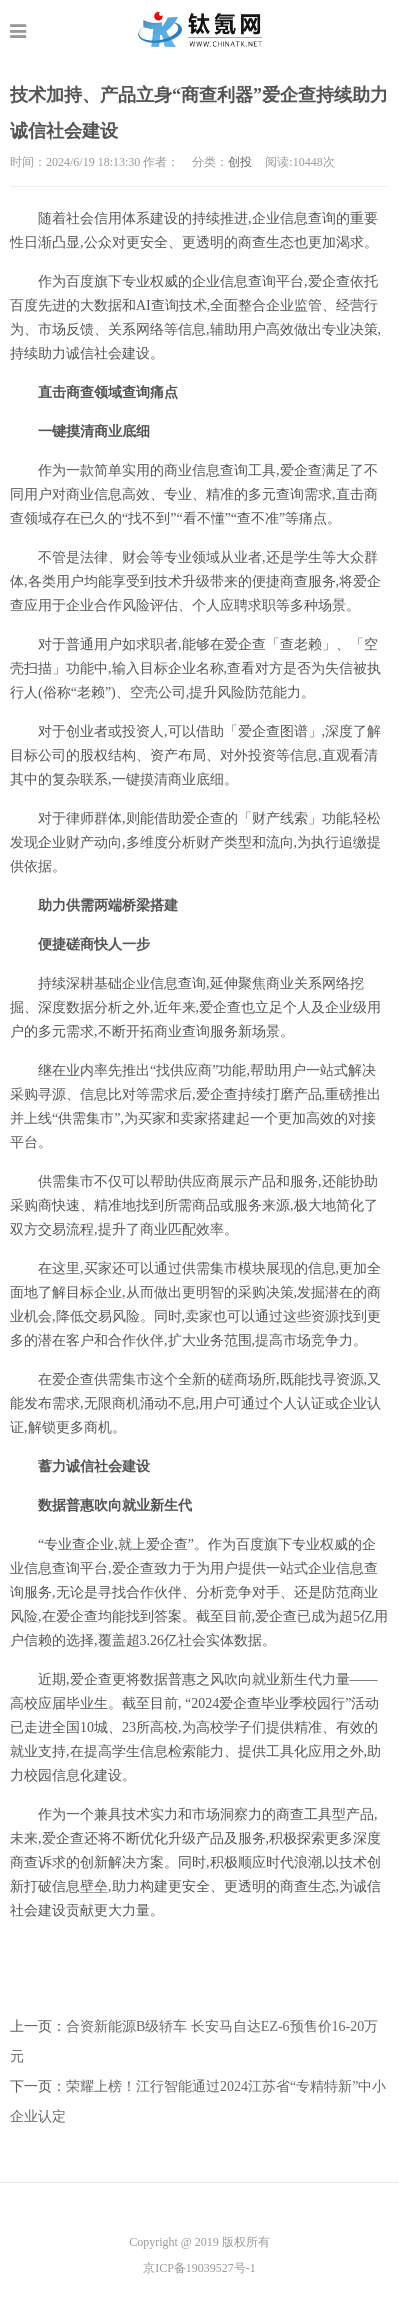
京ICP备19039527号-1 (199, 2268)
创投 (240, 162)
